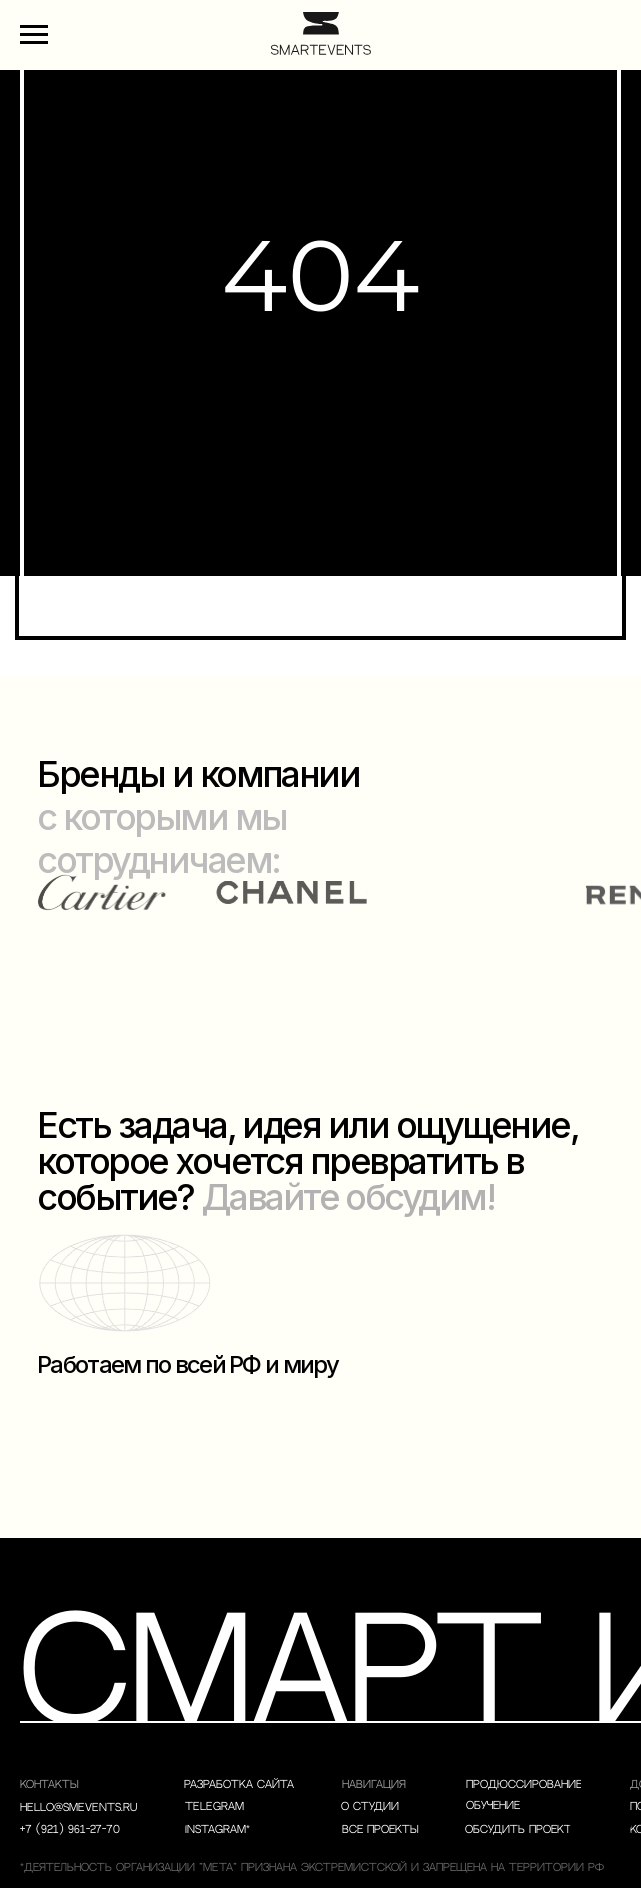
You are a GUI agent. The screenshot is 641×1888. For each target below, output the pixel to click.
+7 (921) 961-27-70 (70, 1830)
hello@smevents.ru (78, 1808)
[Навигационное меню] (34, 35)
